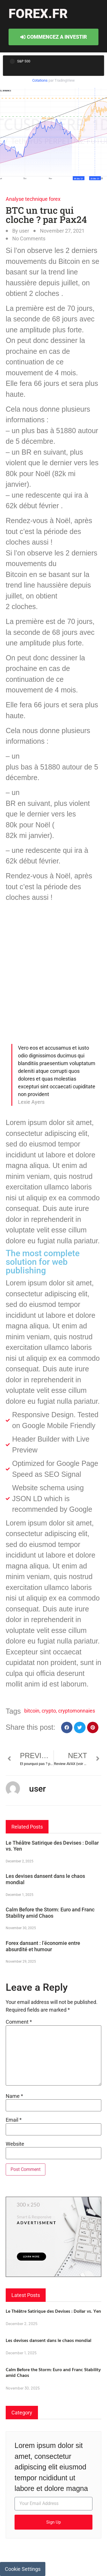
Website (15, 2144)
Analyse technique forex (33, 199)
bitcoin (31, 1711)
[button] (67, 1727)
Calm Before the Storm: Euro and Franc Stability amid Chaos (50, 1913)
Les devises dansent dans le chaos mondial (48, 2340)
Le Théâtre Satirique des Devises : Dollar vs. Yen (53, 2311)
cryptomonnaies (76, 1711)
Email (14, 2120)
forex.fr (38, 13)
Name (14, 2096)
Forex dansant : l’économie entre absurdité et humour (43, 1946)
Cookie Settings (23, 2569)
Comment (19, 2022)
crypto (49, 1711)
